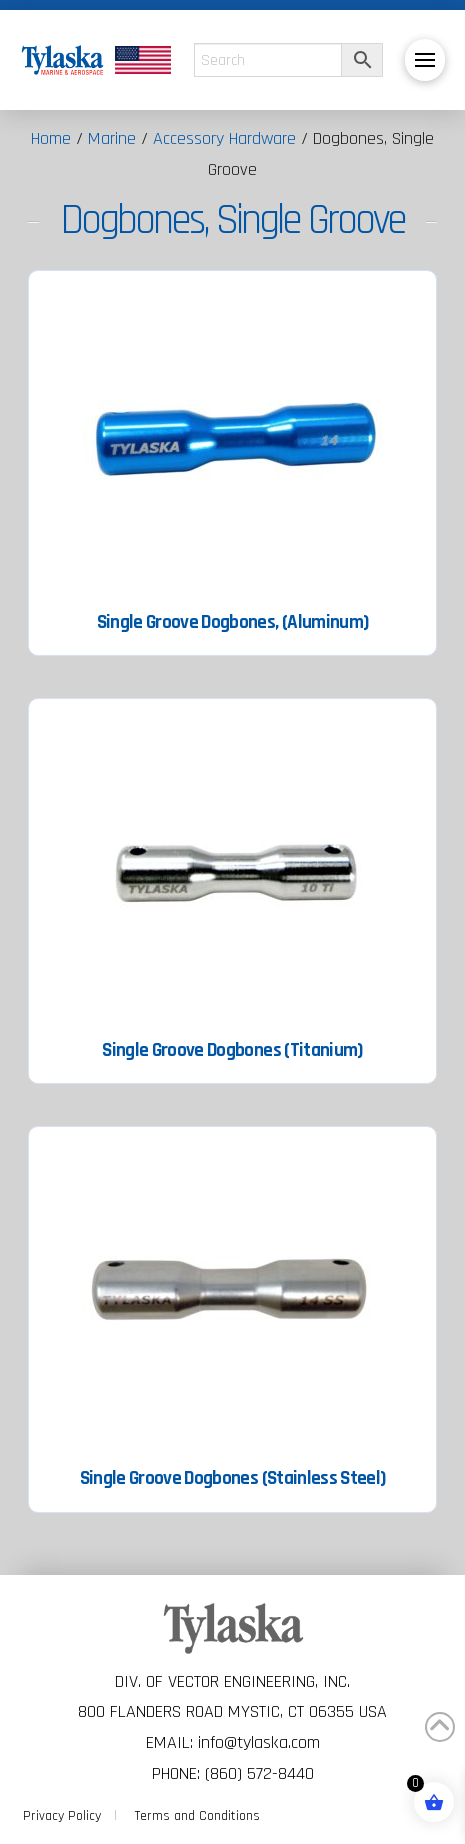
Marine (112, 138)
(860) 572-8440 (259, 1773)
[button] (425, 60)
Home (51, 138)
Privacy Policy (62, 1816)
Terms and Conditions (197, 1816)
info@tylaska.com (259, 1742)
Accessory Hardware (224, 138)
